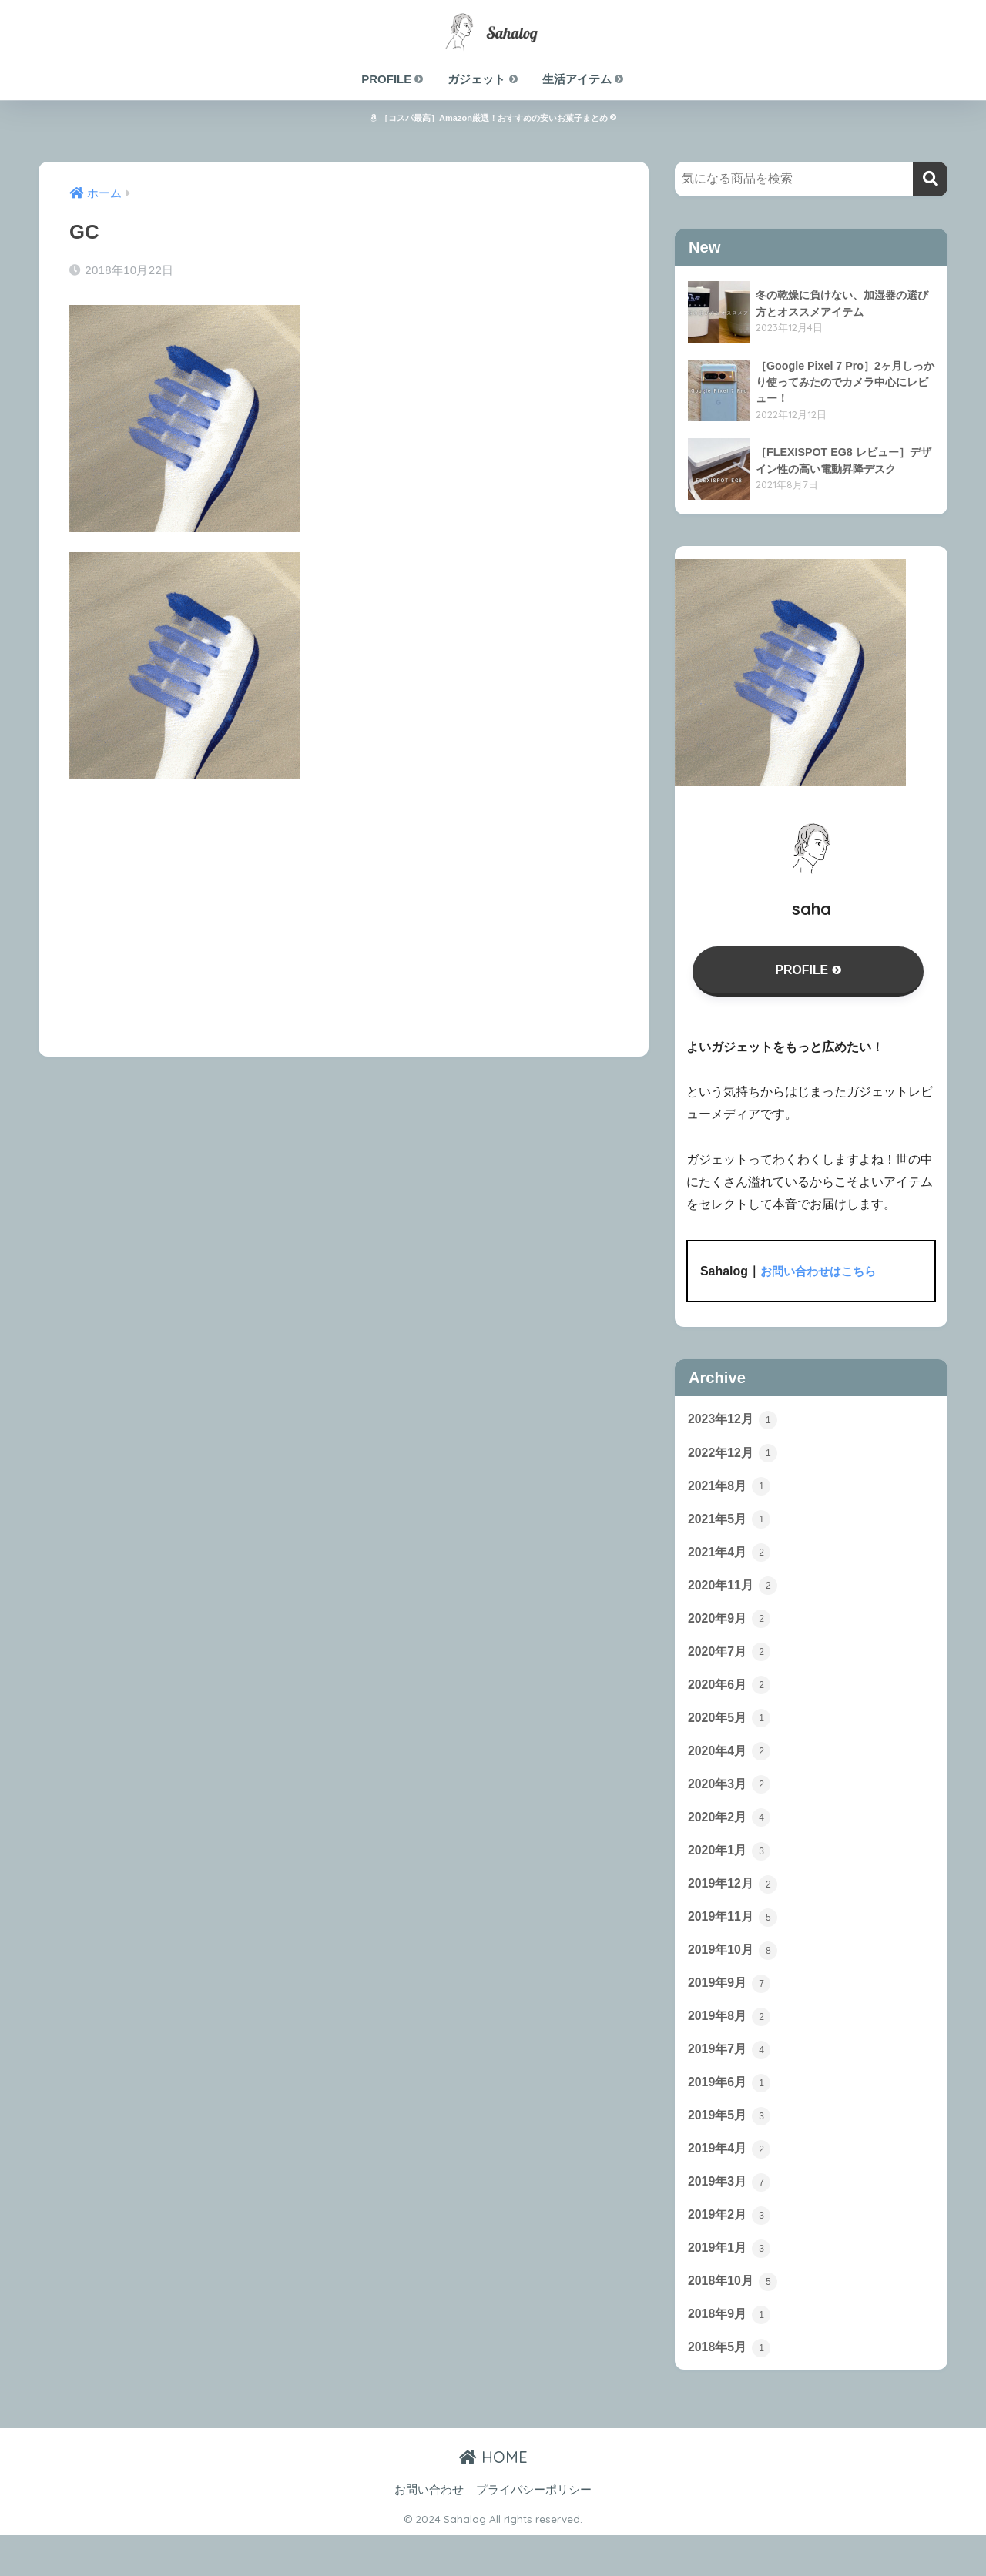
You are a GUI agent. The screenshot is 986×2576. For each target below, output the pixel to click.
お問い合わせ (429, 2530)
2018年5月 (731, 2387)
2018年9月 (731, 2352)
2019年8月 (731, 2043)
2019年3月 (731, 2215)
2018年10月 (735, 2319)
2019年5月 (731, 2146)
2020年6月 (731, 1699)
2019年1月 (731, 2284)
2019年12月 (735, 1905)
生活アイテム (583, 78)
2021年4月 (731, 1561)
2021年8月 (731, 1492)
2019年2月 (731, 2249)
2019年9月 (731, 2008)
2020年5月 (731, 1733)
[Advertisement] (343, 907)
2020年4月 (731, 1768)
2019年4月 (731, 2181)
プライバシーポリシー (534, 2530)
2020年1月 (731, 1871)
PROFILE (392, 78)
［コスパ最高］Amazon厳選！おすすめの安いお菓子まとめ (493, 117)
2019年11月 (735, 1940)
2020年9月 (731, 1630)
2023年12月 (735, 1423)
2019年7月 (731, 2078)
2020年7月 (731, 1664)
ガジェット (483, 78)
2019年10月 (735, 1974)
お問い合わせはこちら (822, 1274)
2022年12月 (735, 1458)
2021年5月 (731, 1527)
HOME (493, 2497)
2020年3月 (731, 1802)
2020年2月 (731, 1836)
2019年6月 (731, 2112)
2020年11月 (735, 1595)
